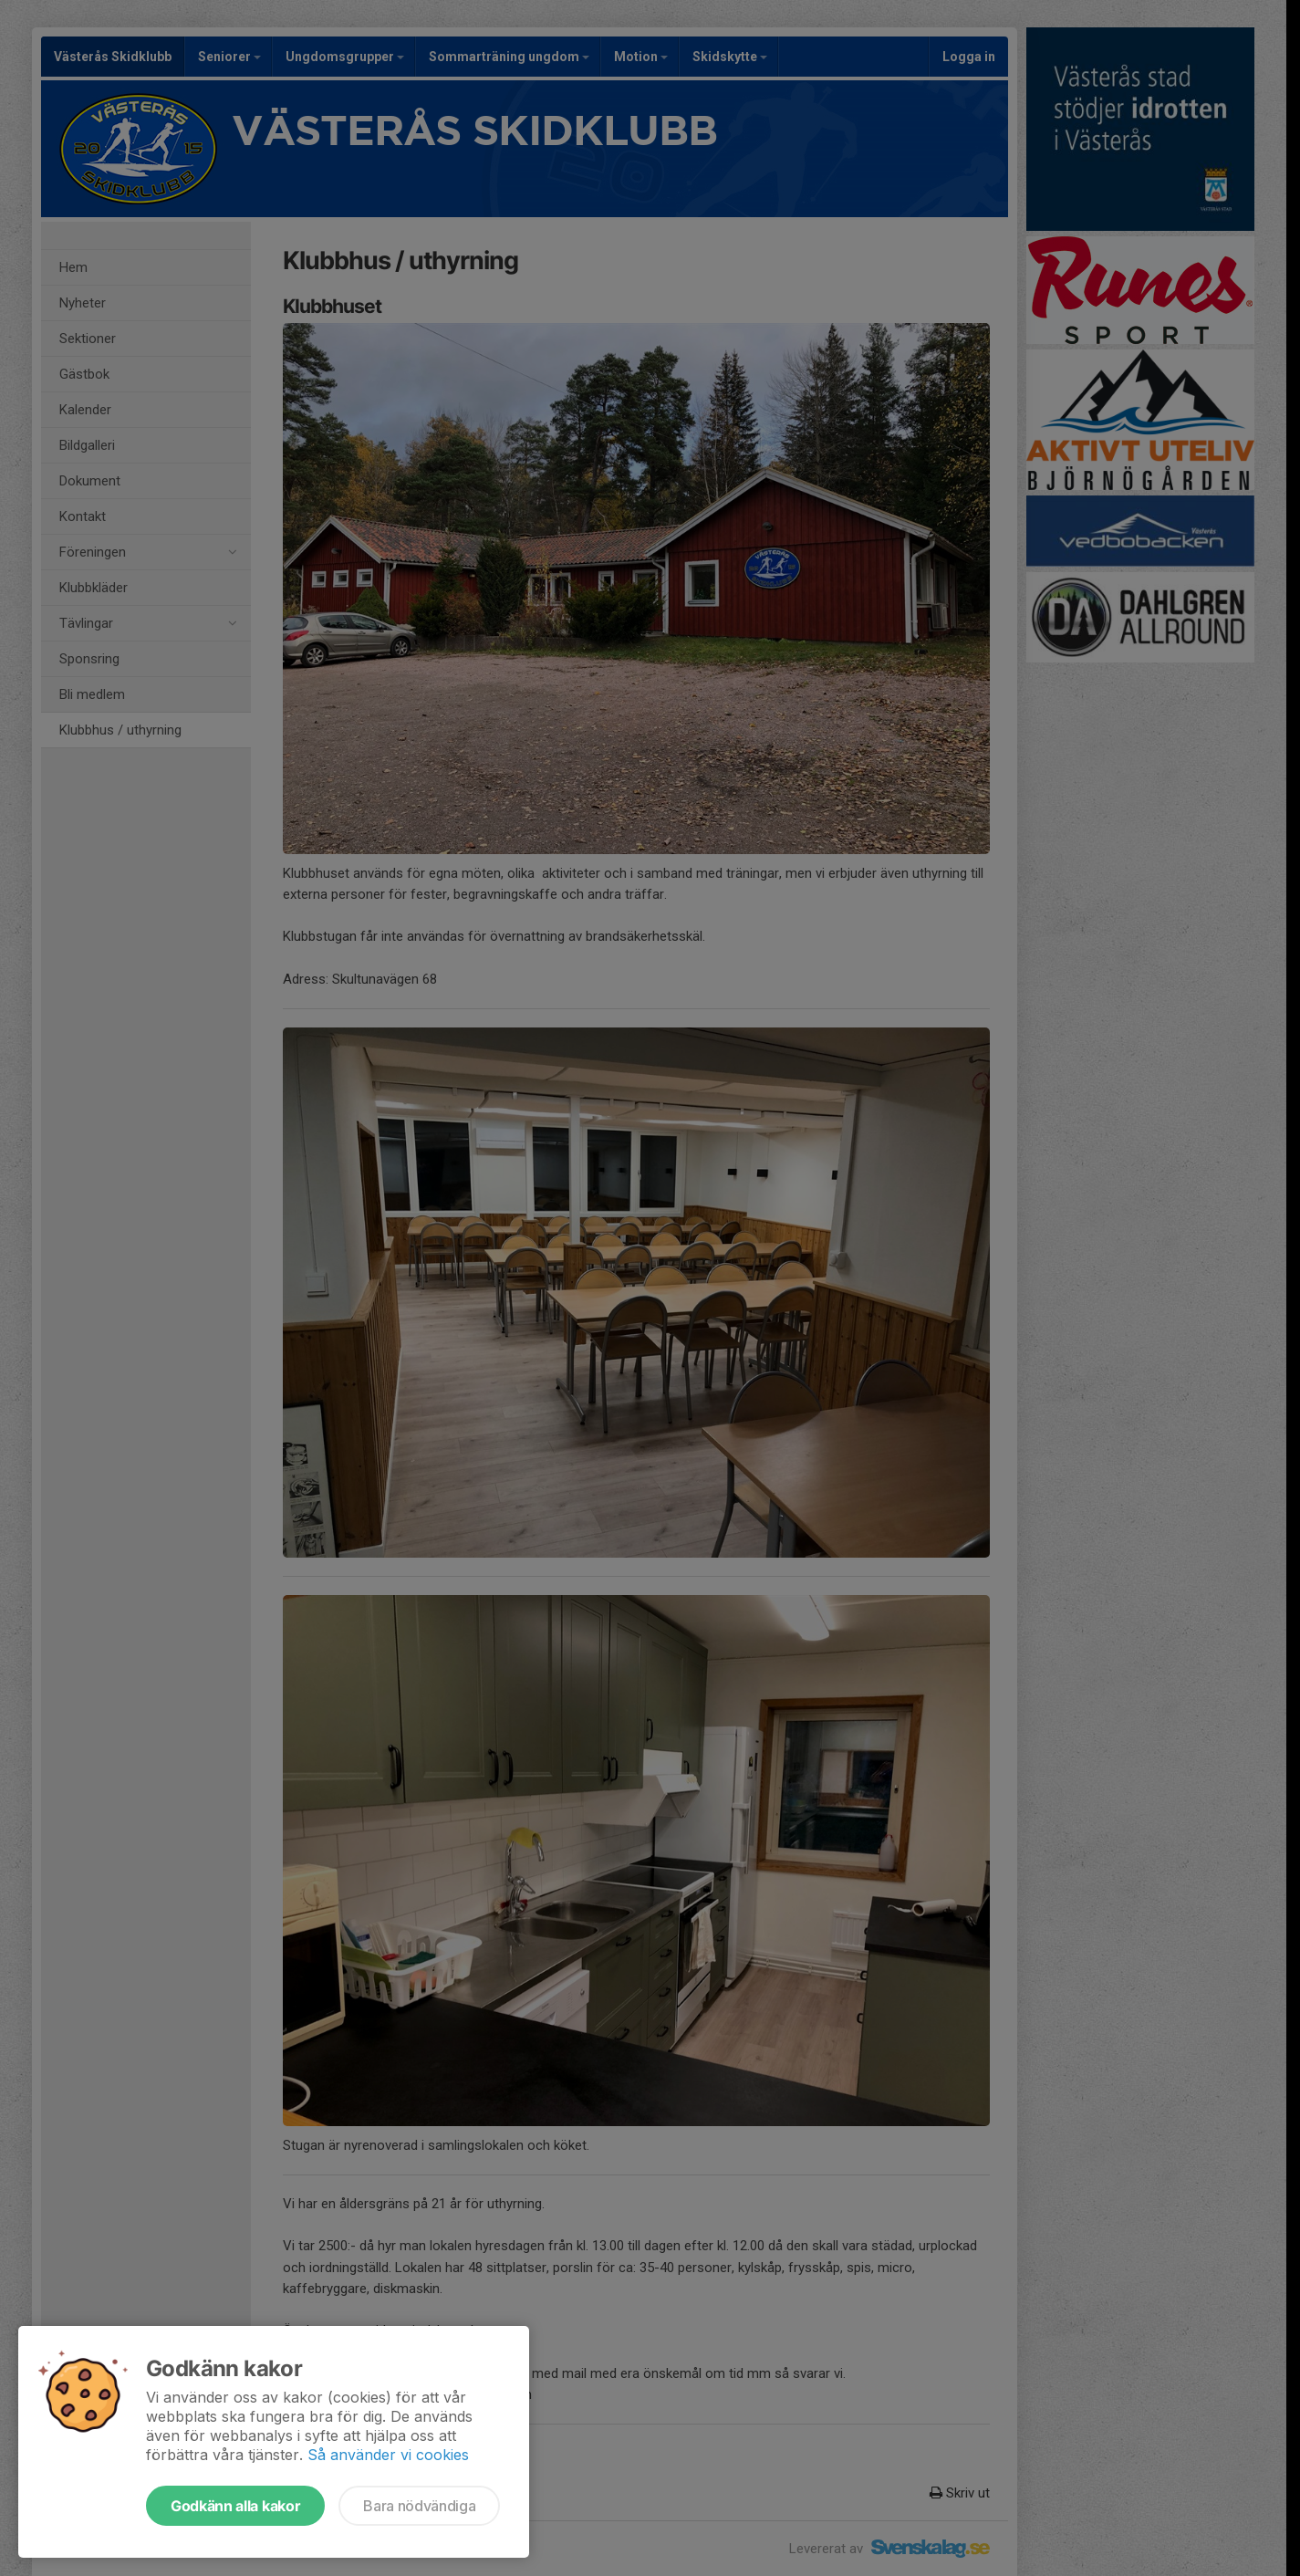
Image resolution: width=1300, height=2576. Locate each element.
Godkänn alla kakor (235, 2506)
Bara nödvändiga (419, 2506)
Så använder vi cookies (388, 2455)
